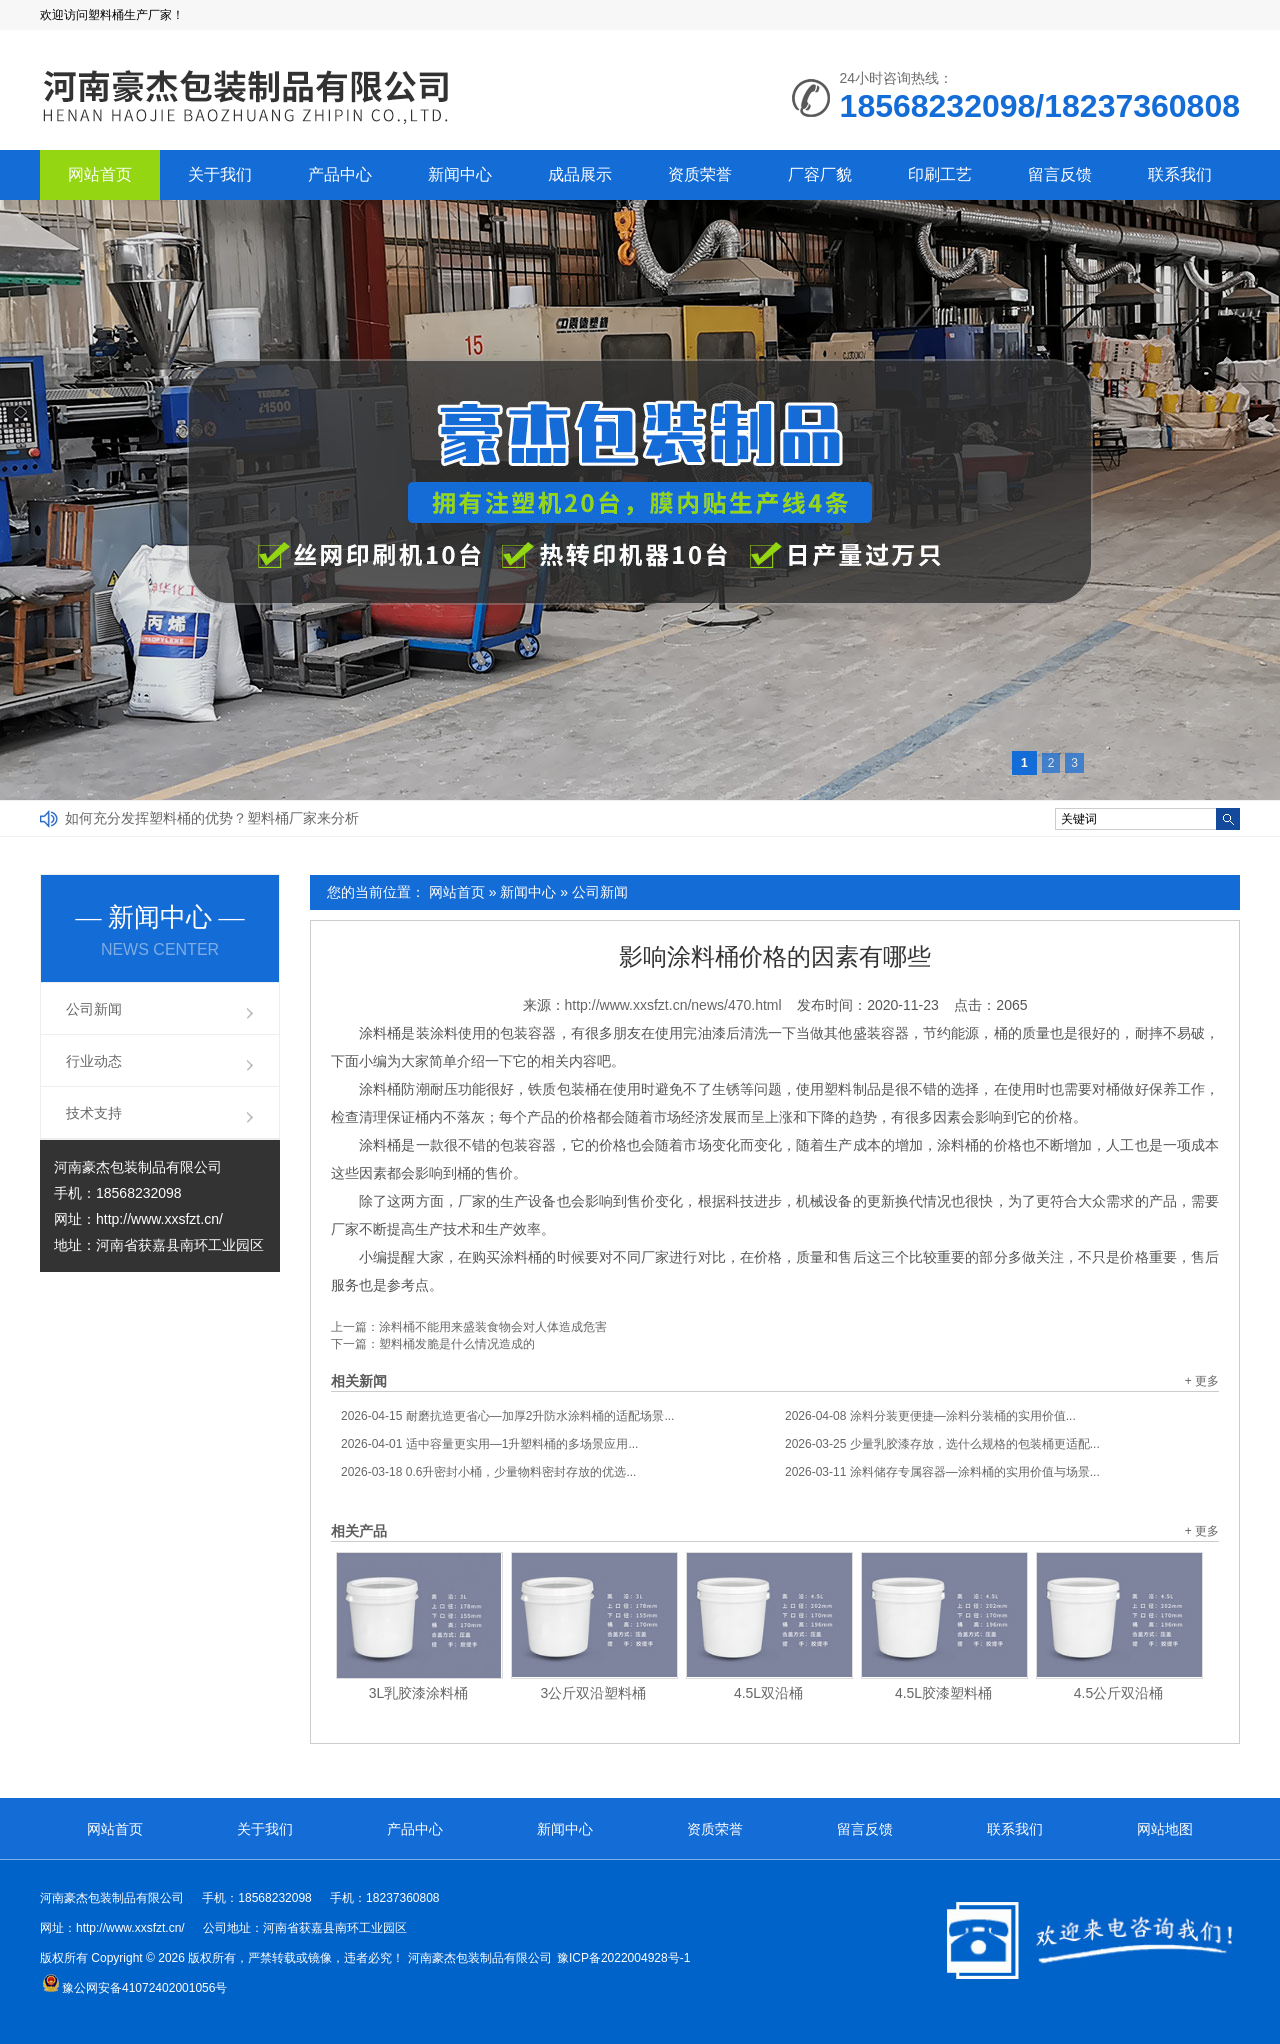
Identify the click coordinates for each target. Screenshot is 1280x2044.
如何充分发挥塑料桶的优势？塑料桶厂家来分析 (212, 818)
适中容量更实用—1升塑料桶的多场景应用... (489, 1444)
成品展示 (580, 174)
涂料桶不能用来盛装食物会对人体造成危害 (493, 1327)
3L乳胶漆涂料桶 (419, 1693)
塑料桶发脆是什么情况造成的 (457, 1344)
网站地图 (1165, 1829)
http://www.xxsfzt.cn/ (159, 1219)
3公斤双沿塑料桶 (594, 1693)
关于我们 (220, 174)
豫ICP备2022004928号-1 (623, 1958)
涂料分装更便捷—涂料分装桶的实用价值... (930, 1416)
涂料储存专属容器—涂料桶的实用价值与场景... (942, 1472)
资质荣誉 (700, 174)
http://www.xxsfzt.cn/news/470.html (673, 1005)
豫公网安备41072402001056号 (134, 1988)
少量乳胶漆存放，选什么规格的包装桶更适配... (942, 1444)
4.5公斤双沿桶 (1118, 1693)
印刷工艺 (940, 174)
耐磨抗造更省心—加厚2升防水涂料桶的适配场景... (507, 1416)
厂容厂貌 (820, 174)
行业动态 (94, 1061)
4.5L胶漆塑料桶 (943, 1693)
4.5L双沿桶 (768, 1693)
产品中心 (340, 174)
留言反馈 (1060, 174)
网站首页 (100, 174)
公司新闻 (600, 892)
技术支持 (94, 1113)
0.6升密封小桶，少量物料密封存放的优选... (488, 1472)
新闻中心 (460, 174)
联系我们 (1180, 174)
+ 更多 (1202, 1381)
